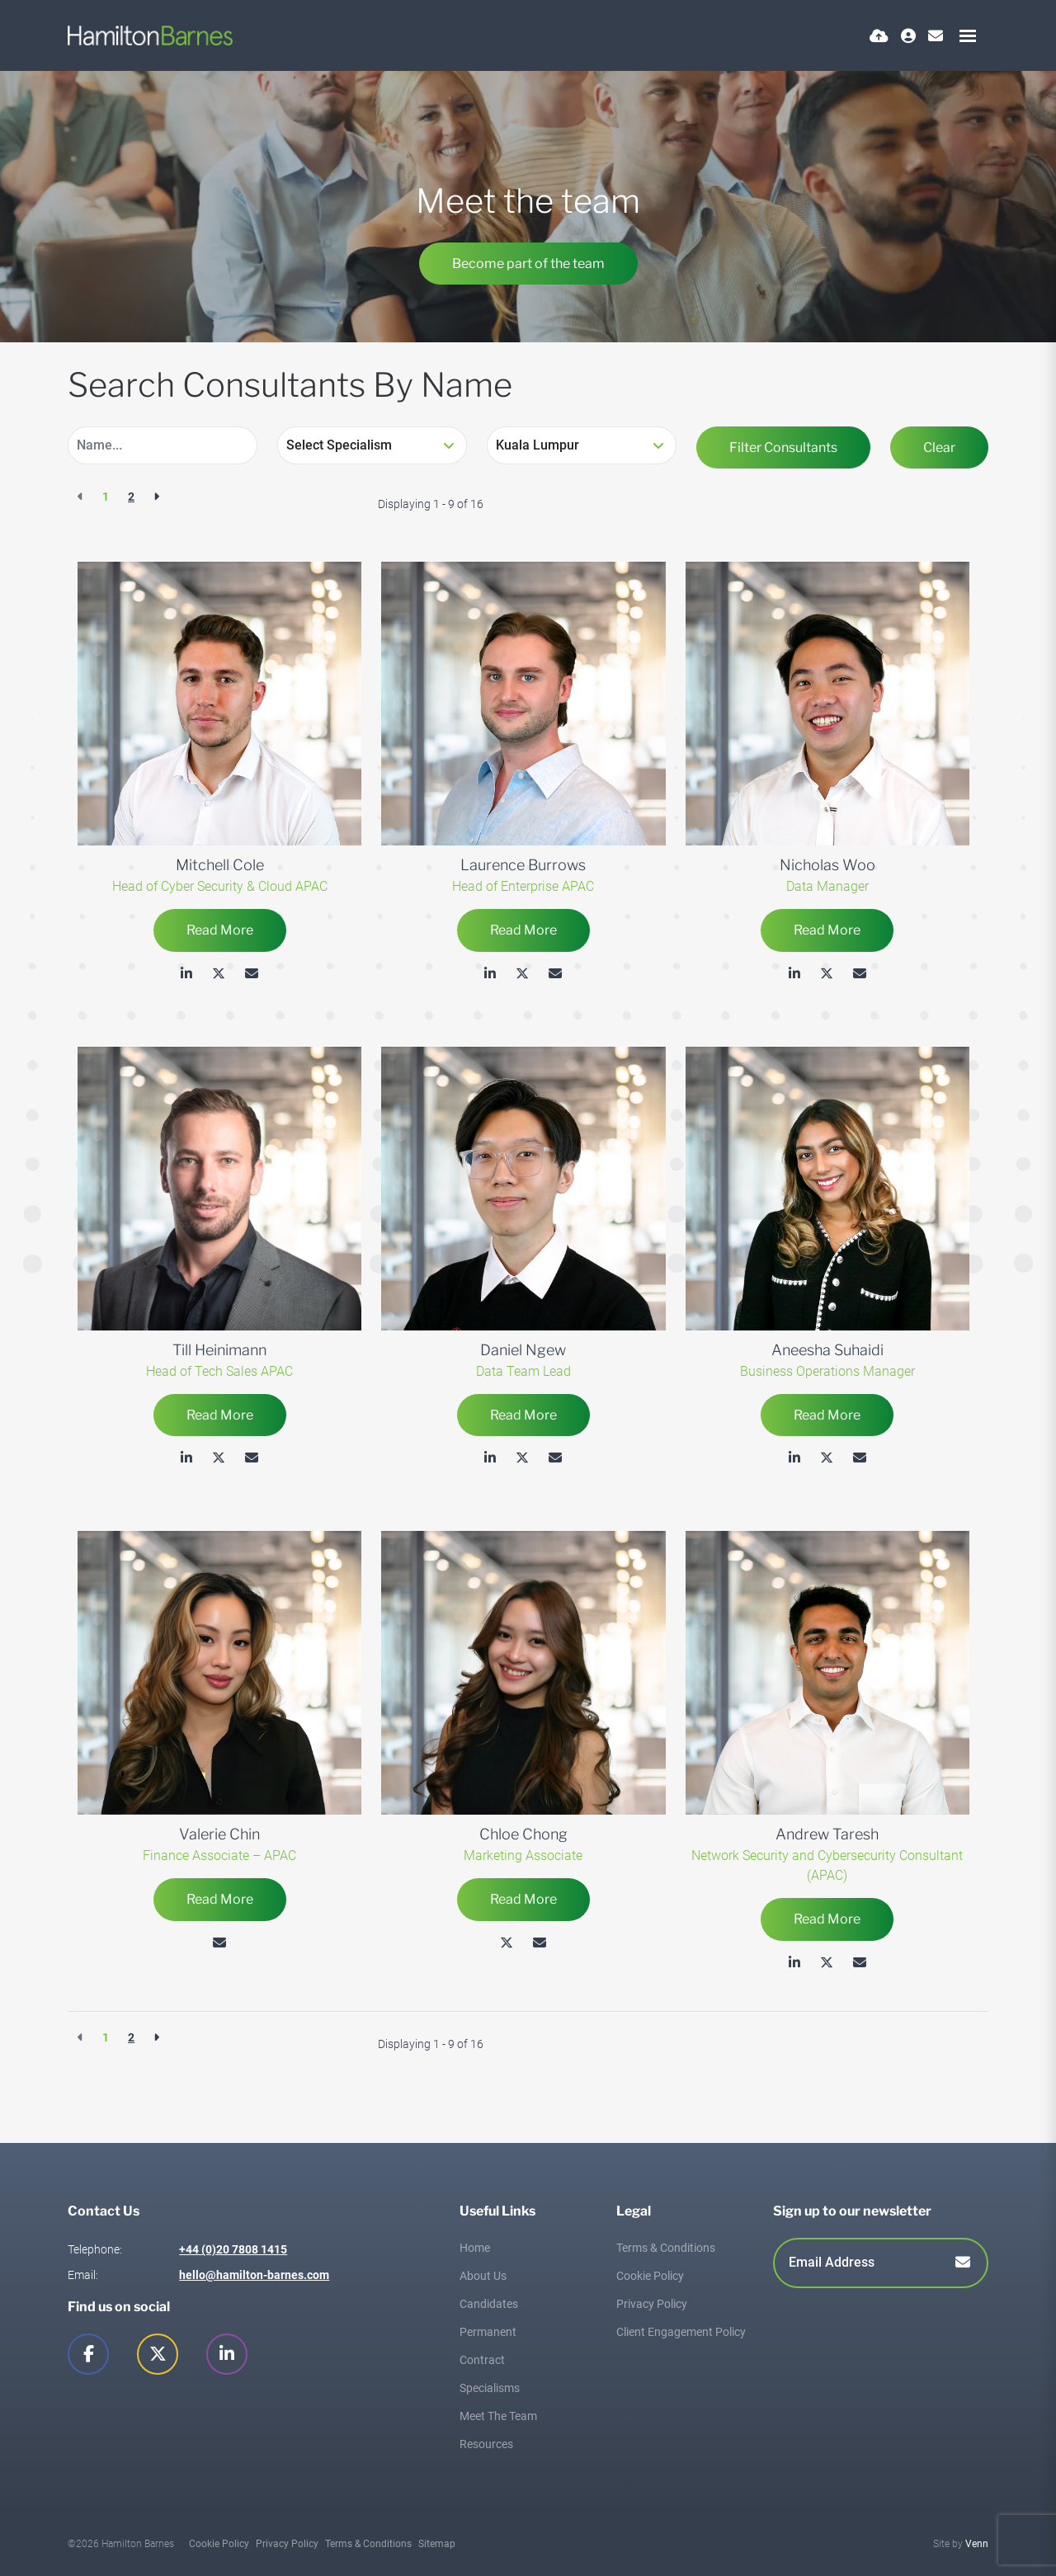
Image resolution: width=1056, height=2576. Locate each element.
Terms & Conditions (665, 2247)
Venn (976, 2544)
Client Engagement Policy (681, 2331)
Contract (482, 2359)
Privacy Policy (651, 2303)
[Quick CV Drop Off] (879, 36)
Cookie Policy (650, 2275)
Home (475, 2247)
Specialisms (490, 2388)
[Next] (156, 497)
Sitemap (436, 2544)
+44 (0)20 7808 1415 (233, 2249)
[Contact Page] (935, 36)
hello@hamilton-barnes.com (254, 2275)
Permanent (488, 2331)
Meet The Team (498, 2416)
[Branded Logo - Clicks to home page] (150, 35)
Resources (486, 2444)
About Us (483, 2275)
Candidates (489, 2303)
